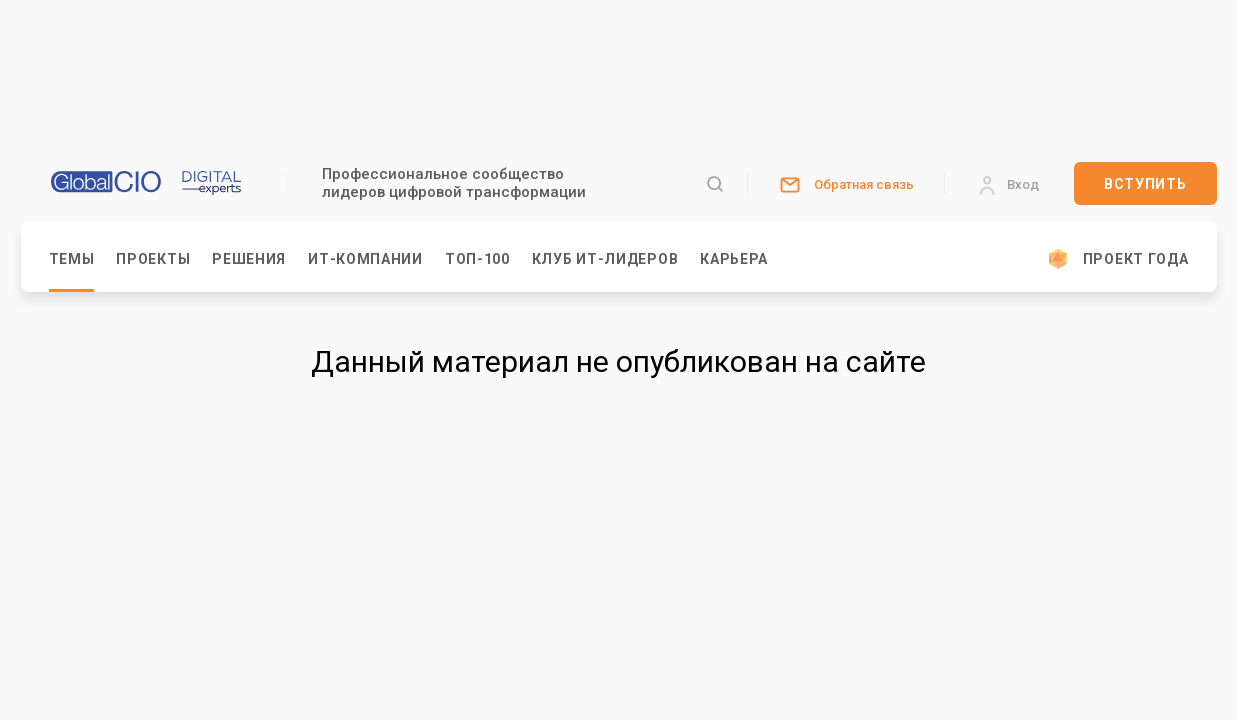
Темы (72, 259)
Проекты (153, 259)
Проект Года (1136, 259)
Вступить (1145, 184)
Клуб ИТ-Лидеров (605, 259)
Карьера (734, 259)
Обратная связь (864, 184)
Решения (249, 259)
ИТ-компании (365, 259)
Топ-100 (477, 259)
